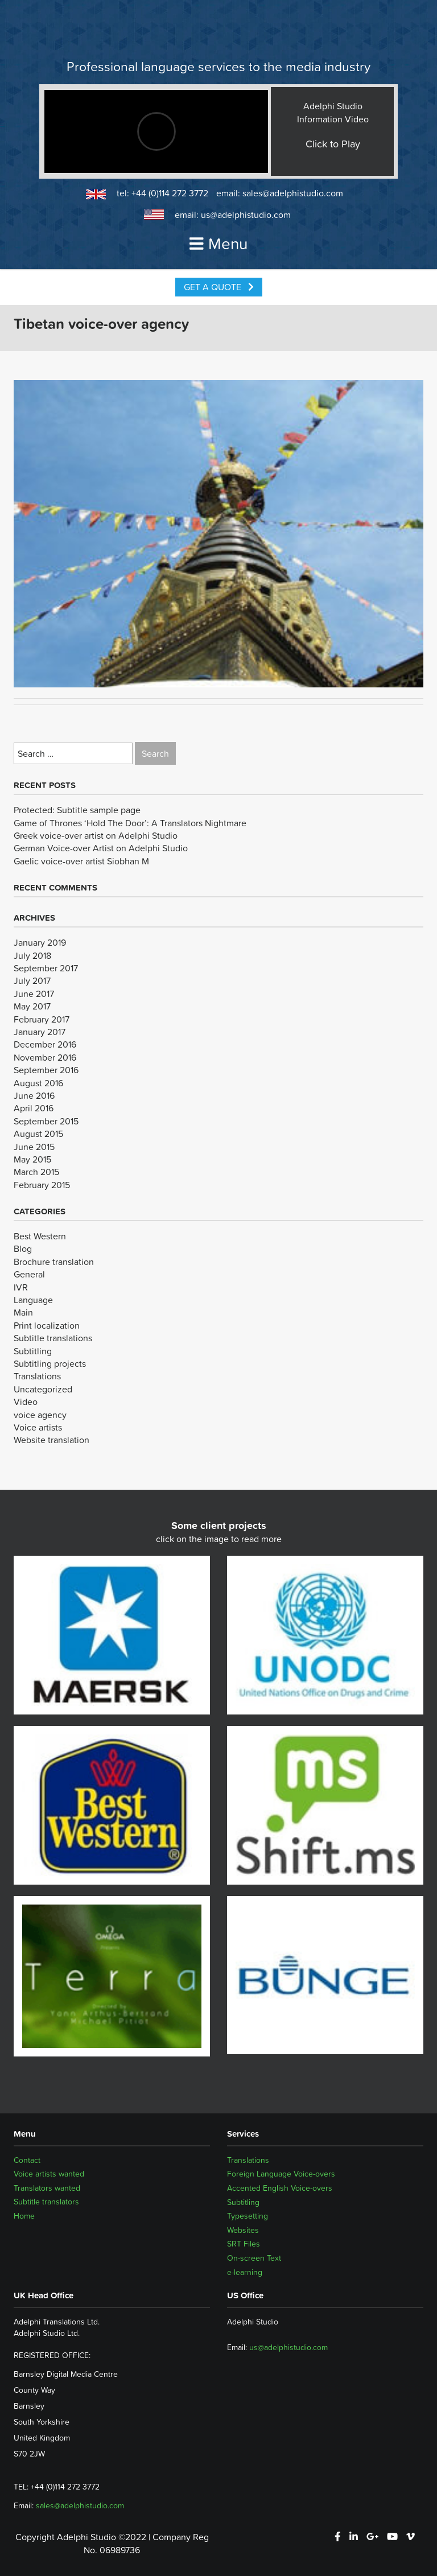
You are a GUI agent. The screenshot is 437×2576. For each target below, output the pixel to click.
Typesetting (247, 2215)
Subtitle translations (53, 1338)
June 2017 (34, 993)
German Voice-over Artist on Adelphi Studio (101, 848)
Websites (243, 2230)
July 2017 (32, 980)
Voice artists (38, 1427)
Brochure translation (54, 1261)
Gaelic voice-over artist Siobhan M (81, 861)
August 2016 (38, 1083)
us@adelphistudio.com (246, 214)
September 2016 (46, 1070)
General (29, 1274)
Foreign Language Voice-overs (281, 2173)
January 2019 (40, 942)
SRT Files (243, 2243)
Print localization (47, 1325)
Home (24, 2215)
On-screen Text (254, 2258)
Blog (23, 1248)
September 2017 (46, 968)
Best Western (40, 1236)
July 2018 (32, 955)
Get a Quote (219, 287)
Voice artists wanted (49, 2173)
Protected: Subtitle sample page (77, 810)
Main (23, 1312)
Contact (27, 2160)
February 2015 (42, 1185)
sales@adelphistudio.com (292, 193)
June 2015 (34, 1146)
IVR (21, 1287)
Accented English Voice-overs (279, 2188)
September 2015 (46, 1121)
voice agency (40, 1414)
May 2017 (32, 1006)
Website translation (51, 1439)
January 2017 (39, 1031)
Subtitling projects (50, 1363)
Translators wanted (47, 2188)
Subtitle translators (46, 2202)
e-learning (244, 2272)
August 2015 (38, 1133)
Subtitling (33, 1351)
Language (33, 1299)
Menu (218, 243)
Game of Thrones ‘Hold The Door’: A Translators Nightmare (130, 823)
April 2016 (33, 1108)
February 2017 (41, 1019)
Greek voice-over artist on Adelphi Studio (96, 835)
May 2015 (32, 1159)
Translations (37, 1376)
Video (26, 1401)
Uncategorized (43, 1389)
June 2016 (34, 1095)
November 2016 (45, 1057)
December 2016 (45, 1044)
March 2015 (36, 1171)
